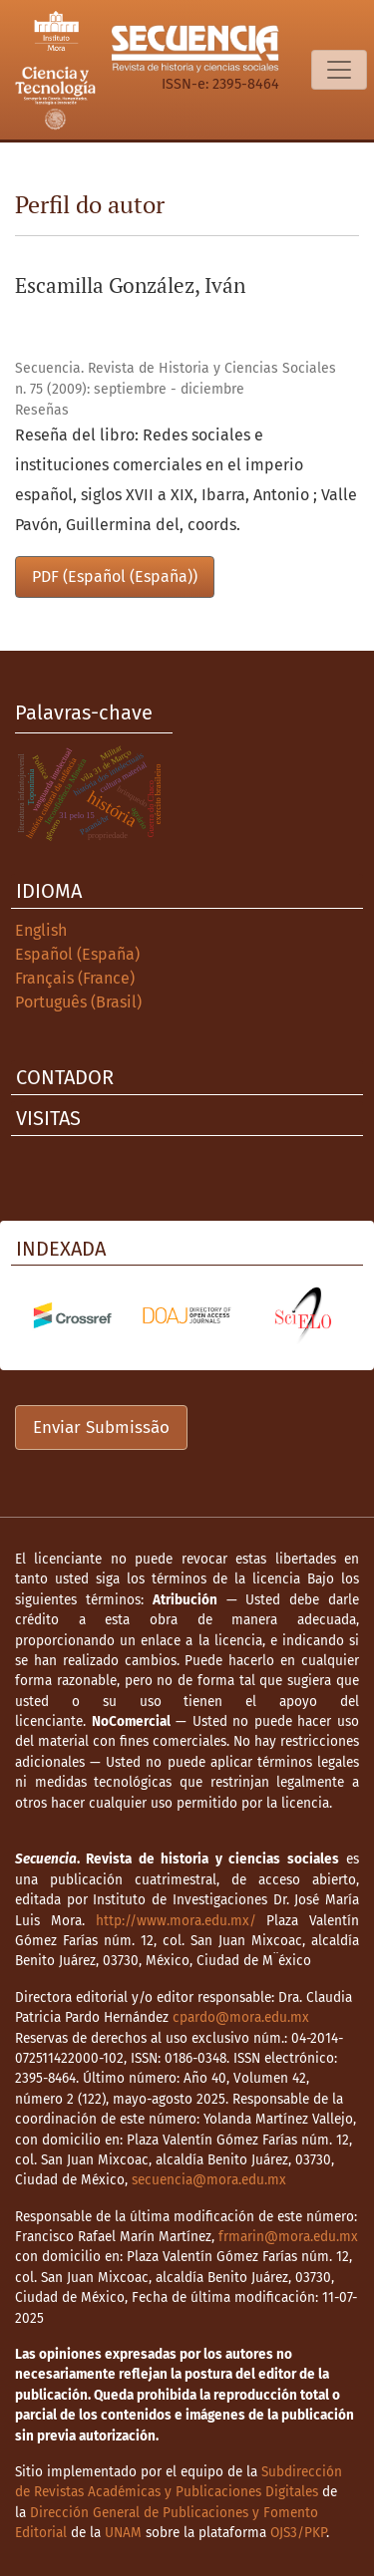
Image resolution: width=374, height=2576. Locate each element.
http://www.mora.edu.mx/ (176, 1920)
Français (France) (75, 978)
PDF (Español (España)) (114, 576)
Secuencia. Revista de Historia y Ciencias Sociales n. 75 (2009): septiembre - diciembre (175, 379)
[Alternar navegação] (339, 70)
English (41, 930)
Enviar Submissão (101, 1427)
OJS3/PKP (298, 2532)
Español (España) (77, 954)
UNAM (123, 2532)
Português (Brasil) (78, 1002)
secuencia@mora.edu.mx (209, 2179)
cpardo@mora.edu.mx (241, 2017)
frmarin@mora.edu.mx (288, 2236)
